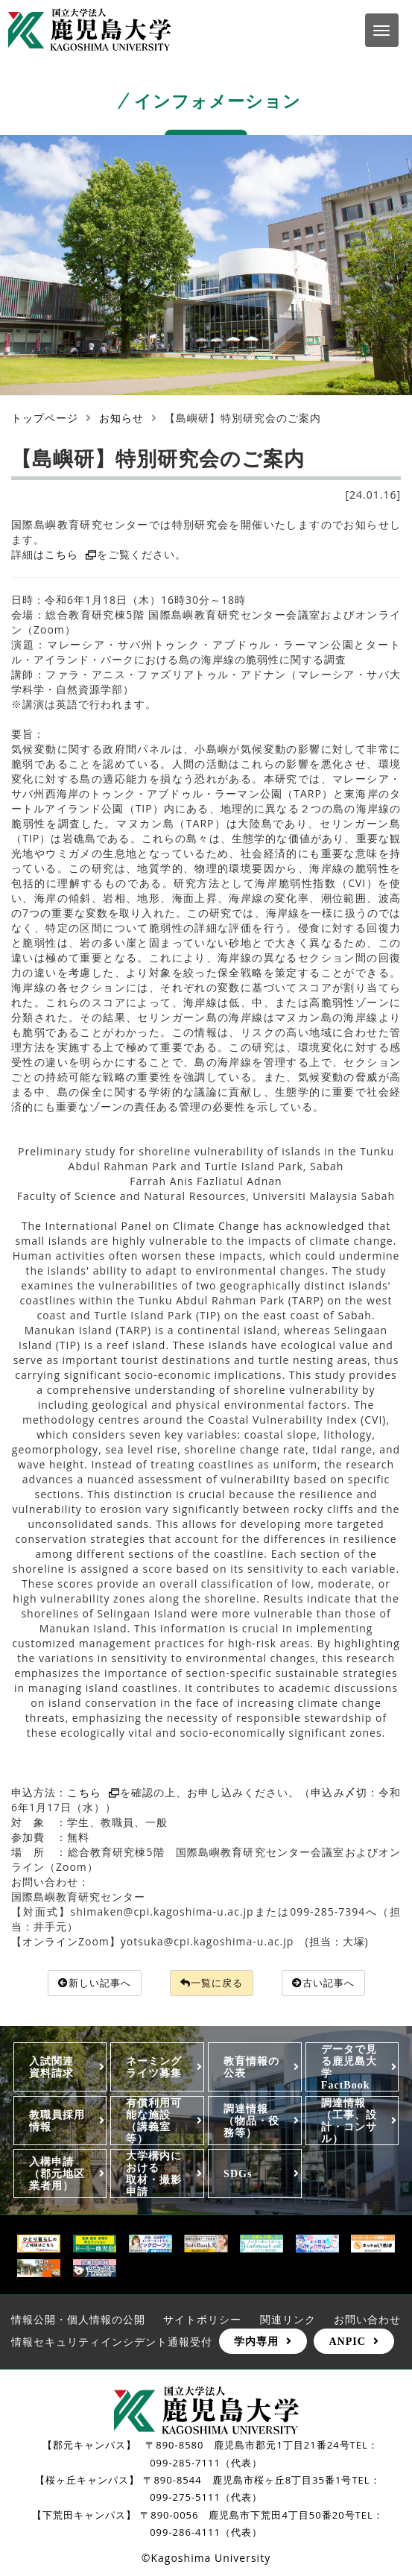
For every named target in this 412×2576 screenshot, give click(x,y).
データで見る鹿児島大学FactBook (349, 2068)
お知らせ (121, 418)
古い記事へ (329, 1983)
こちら (71, 554)
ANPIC (347, 2342)
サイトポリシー (202, 2320)
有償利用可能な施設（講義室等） (154, 2121)
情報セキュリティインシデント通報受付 (111, 2342)
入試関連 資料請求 (57, 2067)
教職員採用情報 (57, 2121)
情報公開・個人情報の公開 (78, 2320)
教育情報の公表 (251, 2067)
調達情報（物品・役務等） (251, 2121)
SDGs (238, 2174)
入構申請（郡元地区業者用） (57, 2174)
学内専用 (256, 2342)
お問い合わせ (367, 2320)
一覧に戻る (211, 1983)
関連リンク (288, 2320)
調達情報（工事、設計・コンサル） (349, 2121)
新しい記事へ (88, 1983)
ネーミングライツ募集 (154, 2067)
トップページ (44, 418)
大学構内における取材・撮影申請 (154, 2174)
